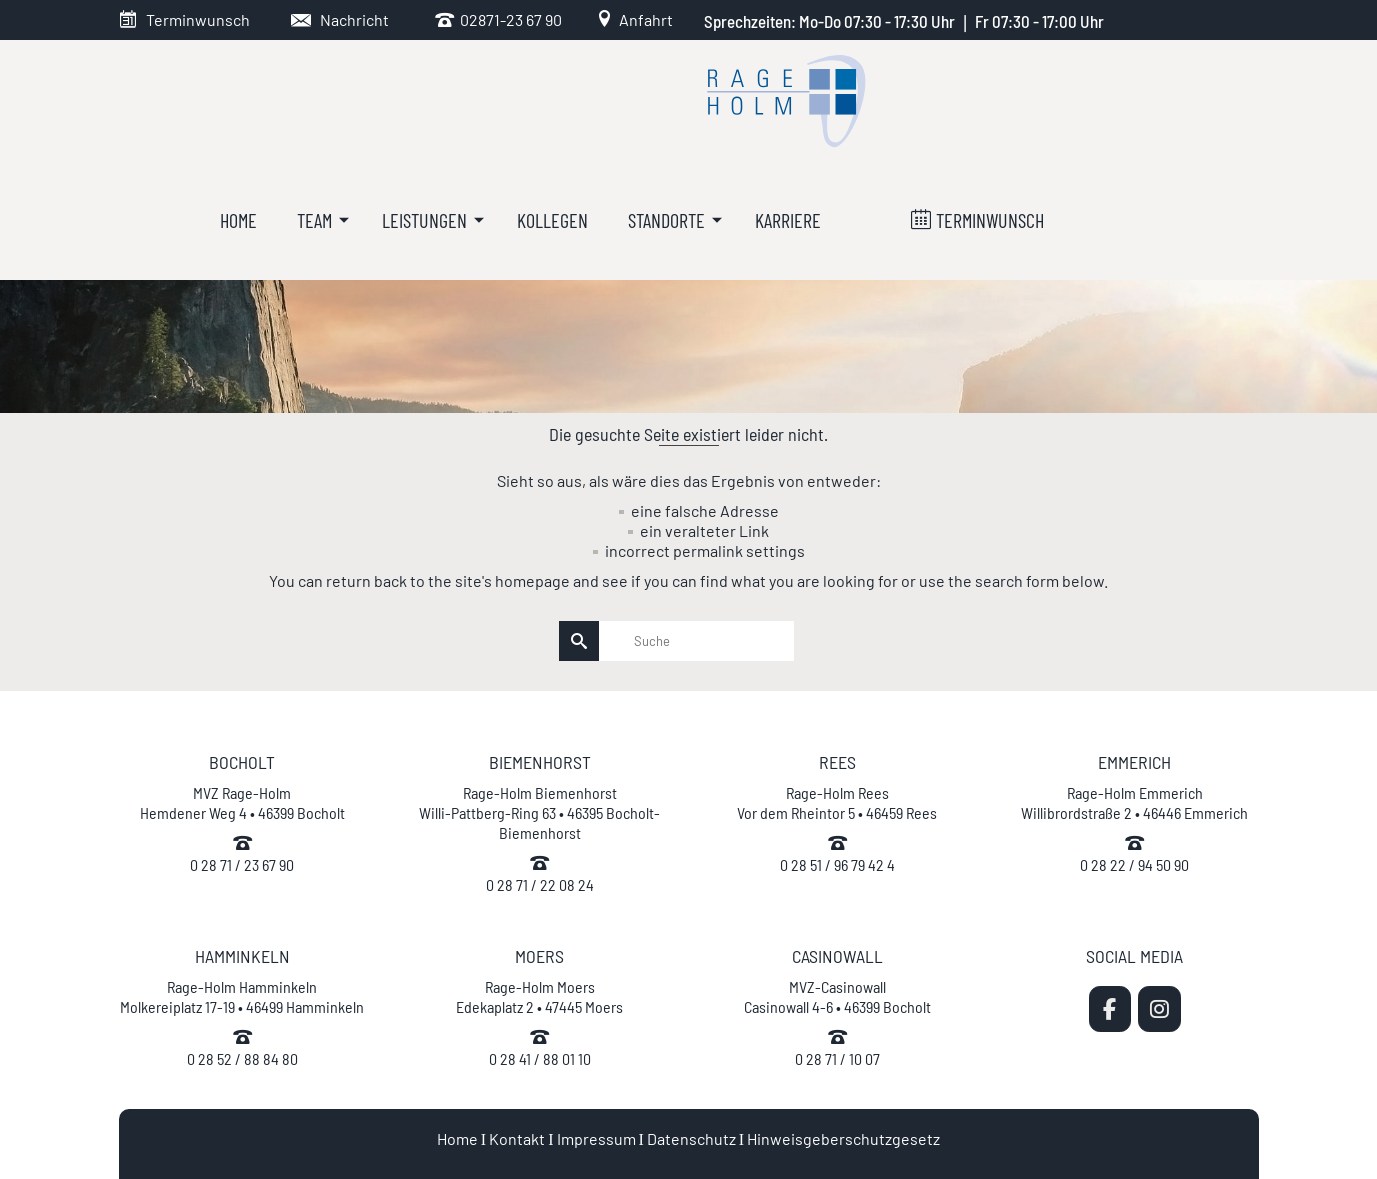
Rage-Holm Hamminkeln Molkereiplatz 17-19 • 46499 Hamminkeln (242, 996)
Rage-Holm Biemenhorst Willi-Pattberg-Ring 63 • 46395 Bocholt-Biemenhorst (539, 812)
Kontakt (517, 1138)
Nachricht (354, 19)
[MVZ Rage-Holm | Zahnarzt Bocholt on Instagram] (1159, 1009)
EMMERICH (1134, 762)
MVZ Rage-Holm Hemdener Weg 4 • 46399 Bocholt (242, 802)
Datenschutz (691, 1138)
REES (837, 762)
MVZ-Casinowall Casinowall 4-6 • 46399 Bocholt (837, 996)
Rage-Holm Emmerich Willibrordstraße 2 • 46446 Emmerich (1134, 802)
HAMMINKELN (242, 956)
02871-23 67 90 (508, 19)
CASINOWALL (837, 956)
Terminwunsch (198, 19)
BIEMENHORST (540, 762)
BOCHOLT (242, 762)
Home (457, 1138)
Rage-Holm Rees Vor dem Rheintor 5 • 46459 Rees (837, 802)
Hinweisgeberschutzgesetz (843, 1138)
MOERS (539, 956)
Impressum (596, 1138)
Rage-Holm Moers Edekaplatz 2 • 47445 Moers (539, 996)
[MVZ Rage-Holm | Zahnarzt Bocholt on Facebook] (1110, 1009)
